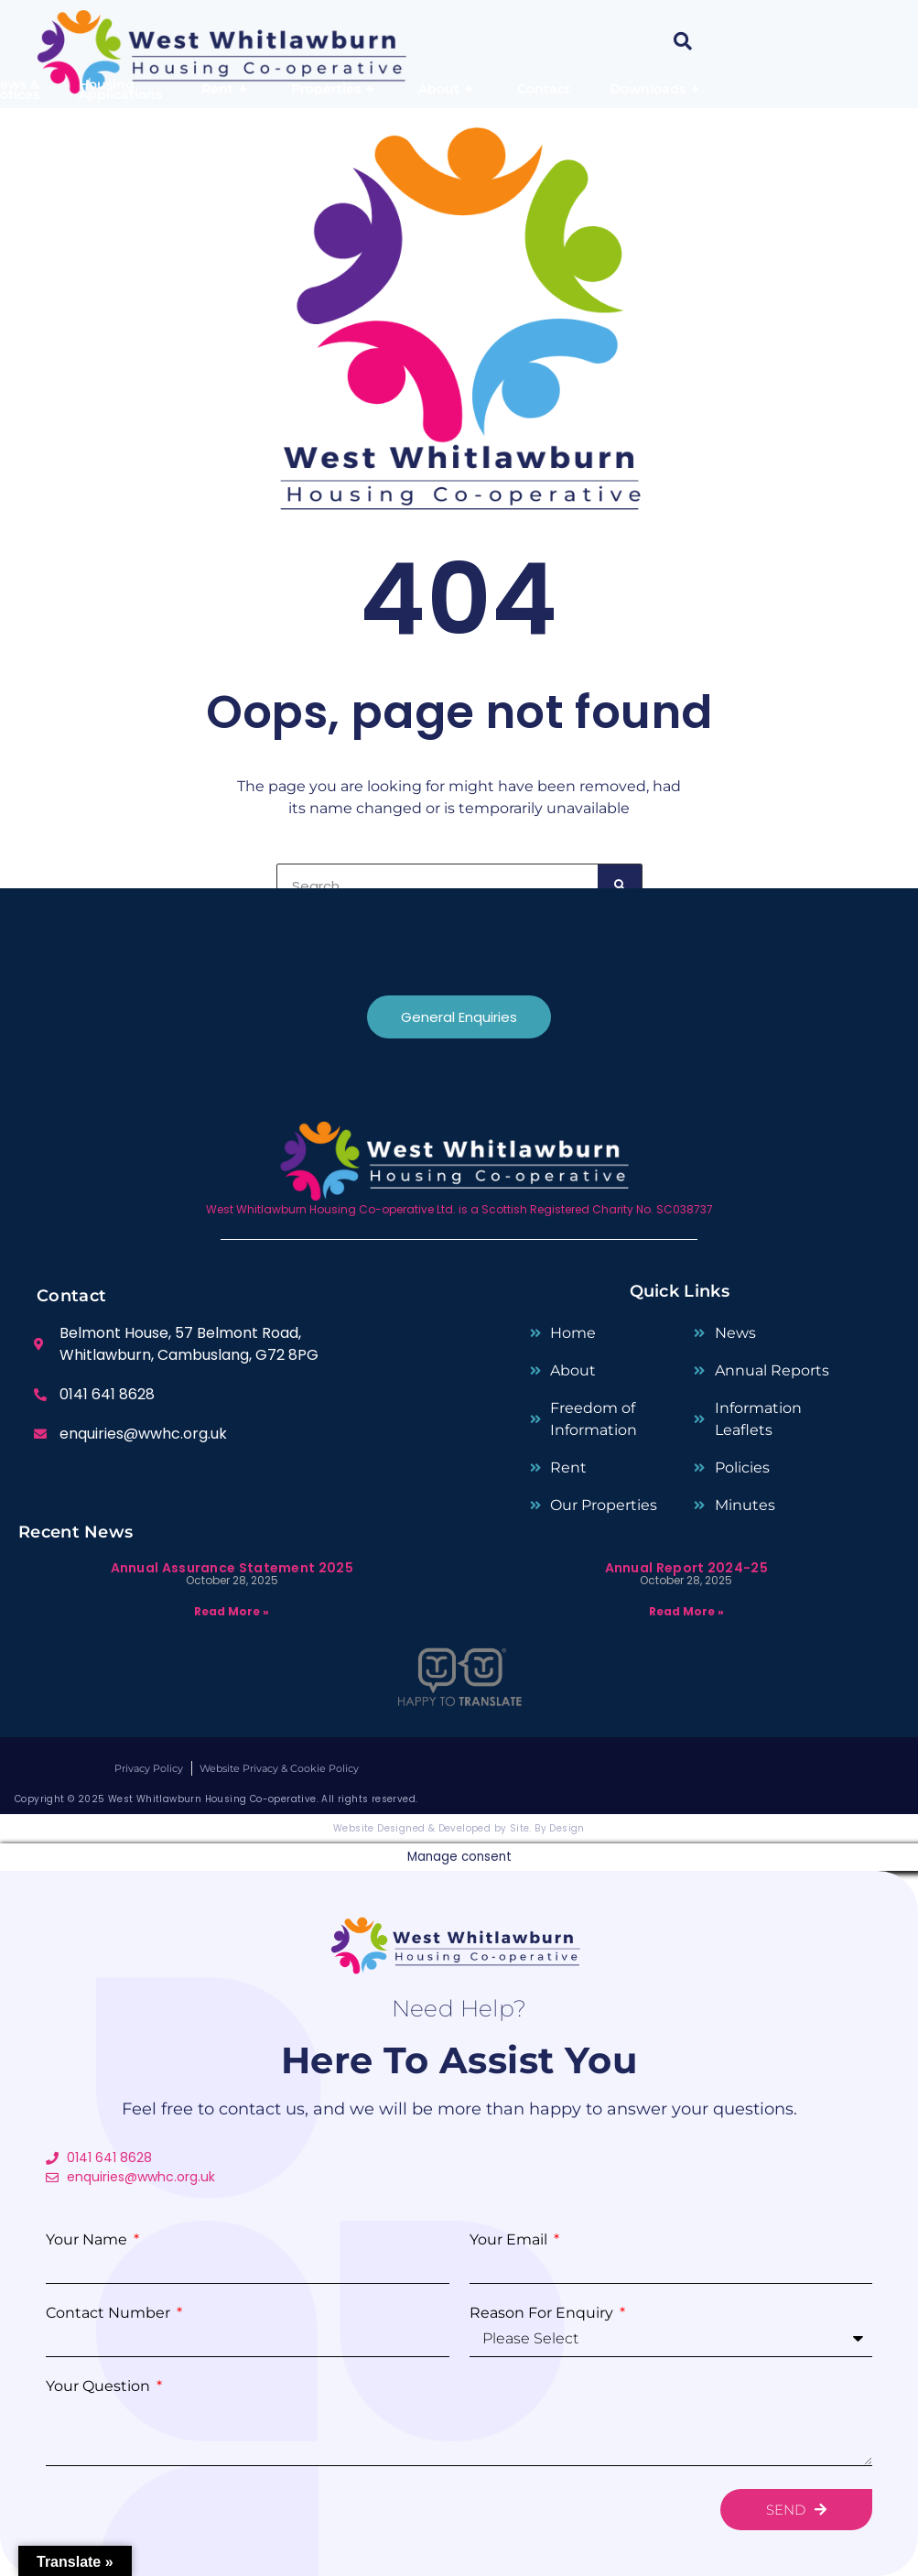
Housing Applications (120, 89)
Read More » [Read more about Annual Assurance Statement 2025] (231, 1611)
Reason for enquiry (543, 2313)
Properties (335, 89)
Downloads (657, 89)
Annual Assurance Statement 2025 (232, 1568)
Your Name (88, 2240)
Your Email (510, 2240)
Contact (543, 89)
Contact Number (110, 2313)
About (448, 89)
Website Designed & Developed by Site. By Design (459, 1828)
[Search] (620, 885)
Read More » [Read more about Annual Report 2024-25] (686, 1611)
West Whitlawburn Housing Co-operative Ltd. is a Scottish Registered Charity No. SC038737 (459, 1209)
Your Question (100, 2386)
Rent (226, 89)
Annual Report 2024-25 (686, 1568)
